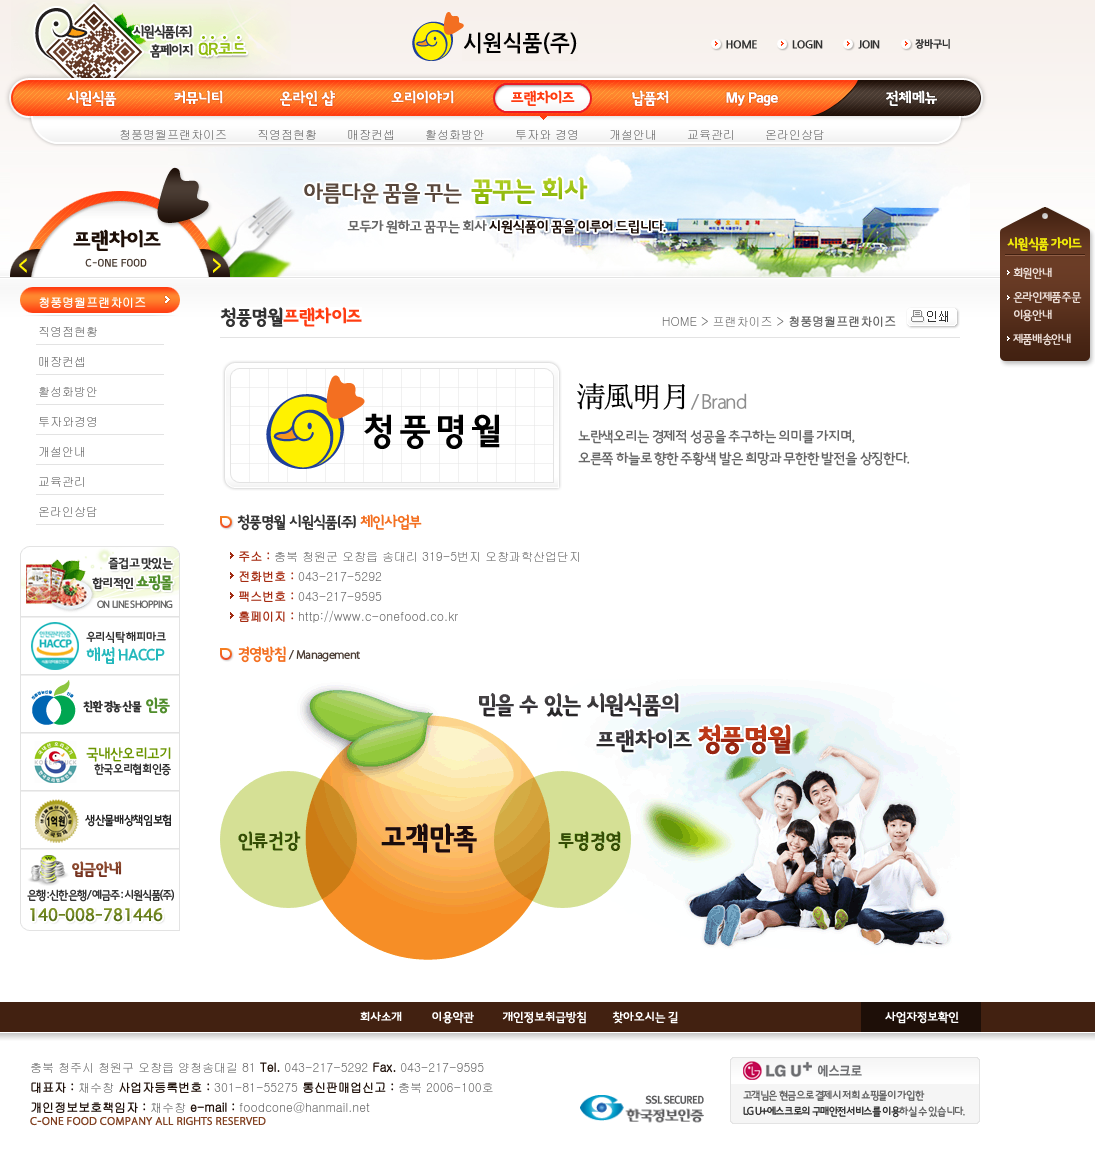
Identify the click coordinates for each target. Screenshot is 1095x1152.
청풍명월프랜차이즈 (173, 133)
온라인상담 (795, 133)
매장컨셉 (371, 133)
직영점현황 (287, 133)
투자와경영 (68, 420)
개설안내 (633, 133)
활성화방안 (455, 133)
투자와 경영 (547, 133)
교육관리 (711, 133)
